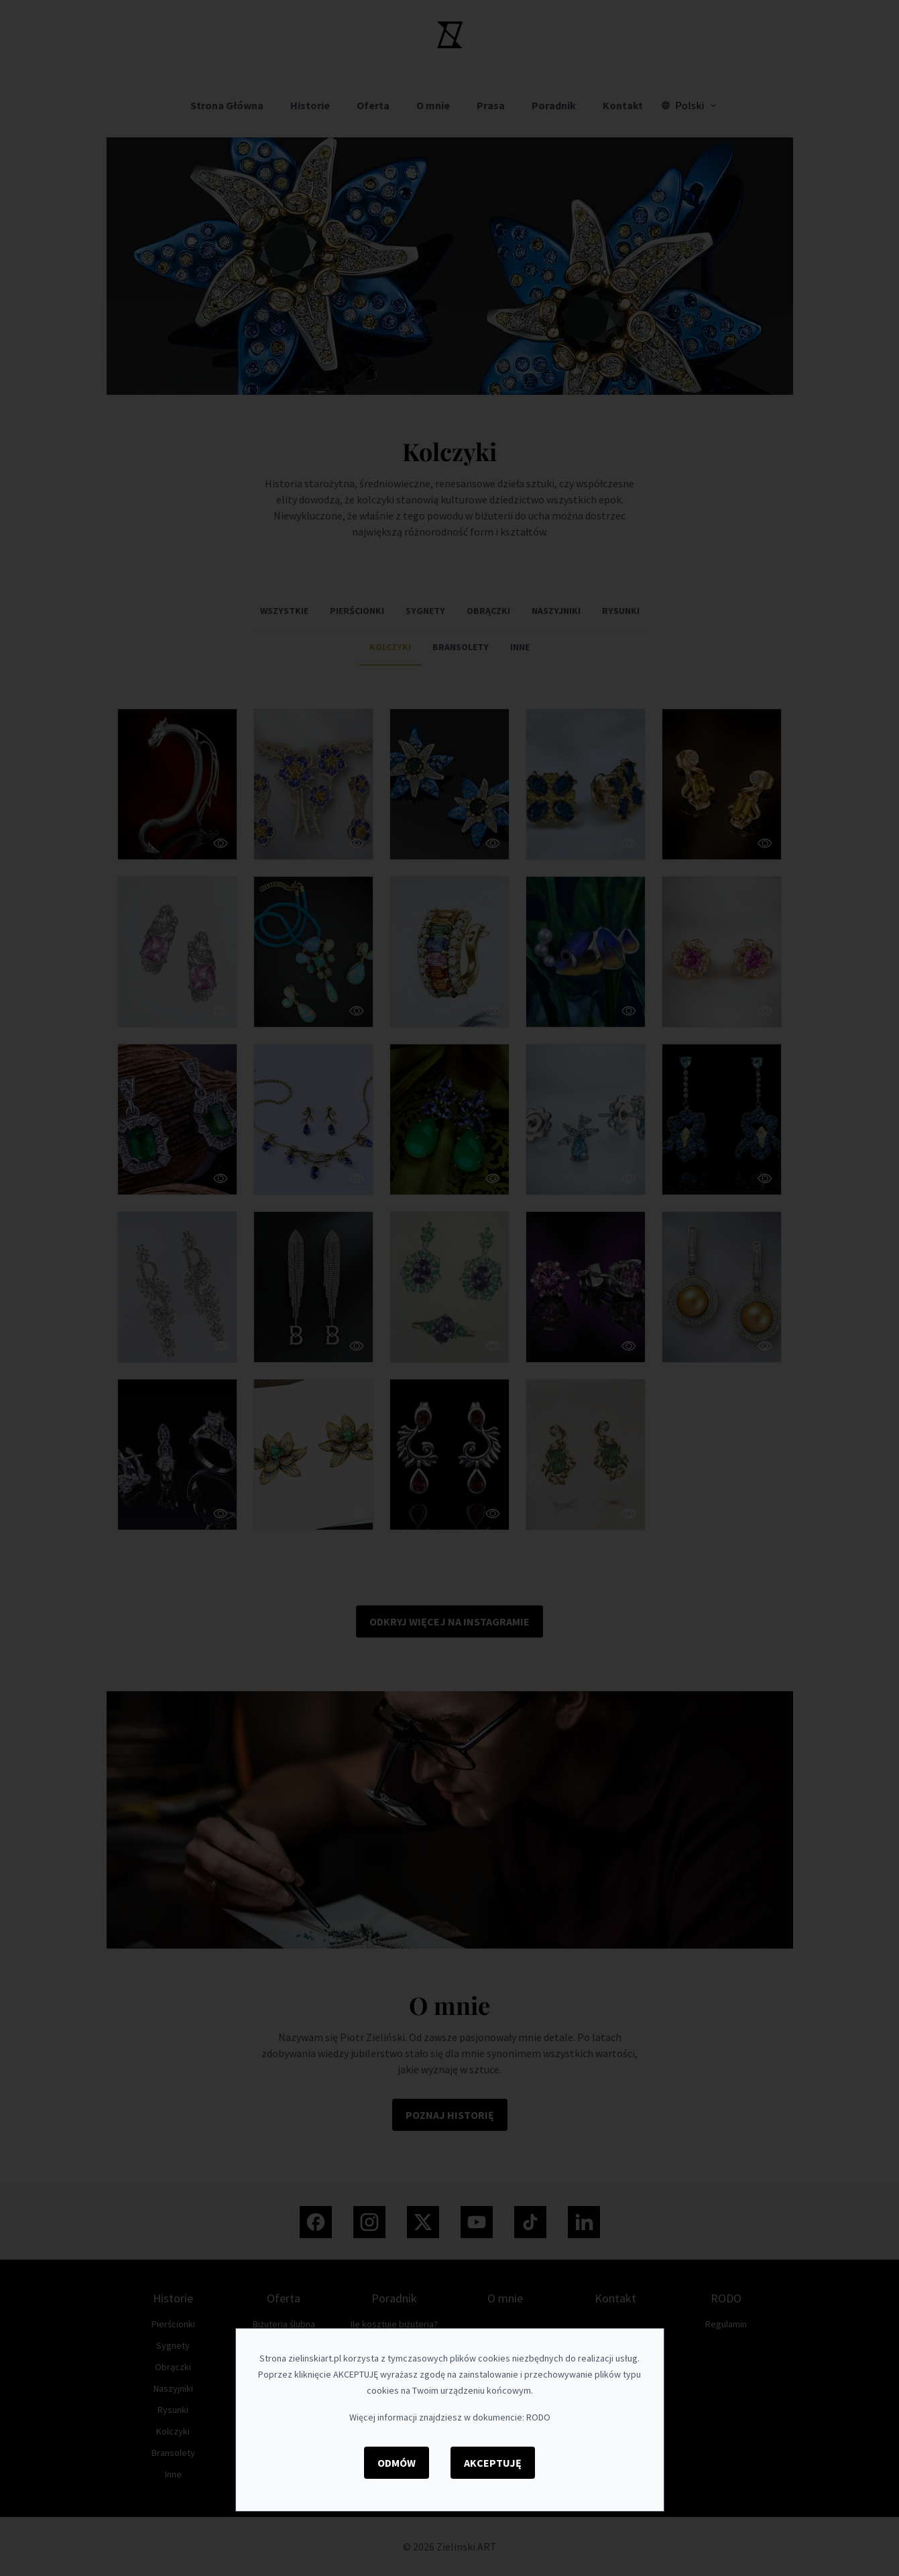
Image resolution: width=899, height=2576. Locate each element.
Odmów (396, 2462)
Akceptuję (493, 2462)
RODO (538, 2417)
